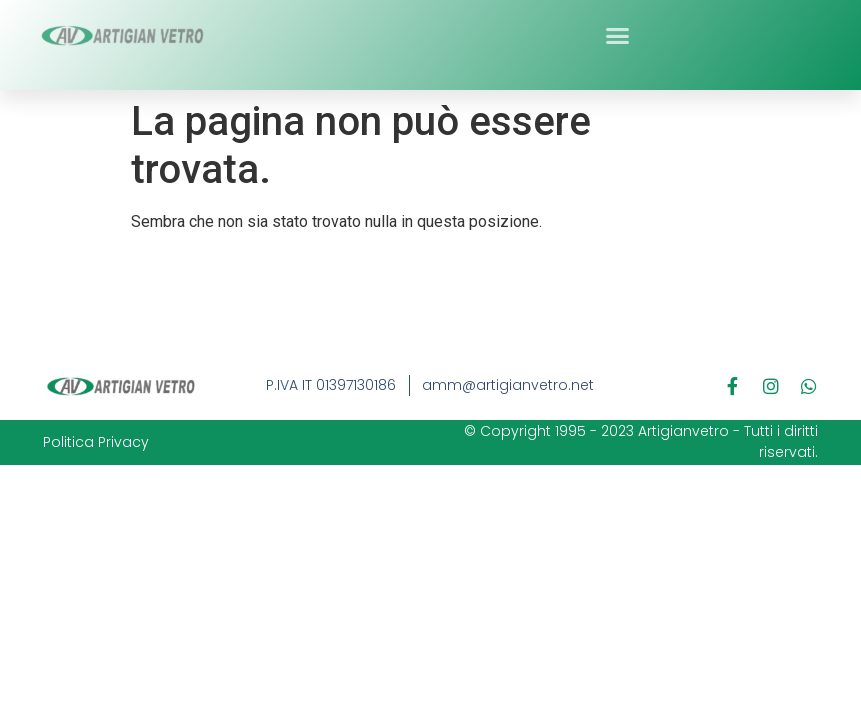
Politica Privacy (96, 442)
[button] (617, 30)
